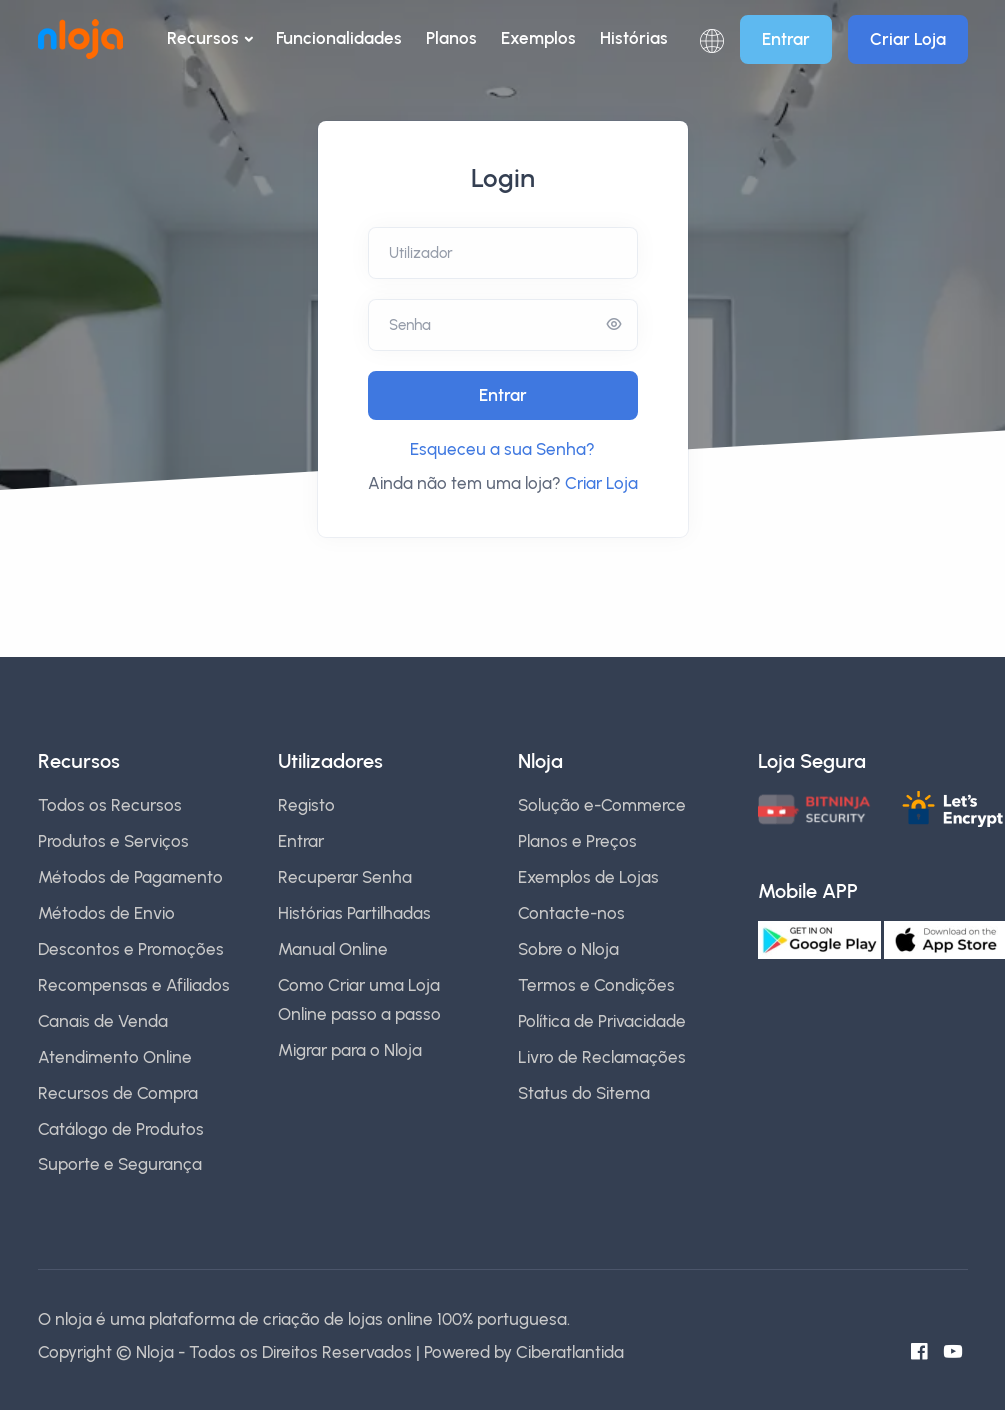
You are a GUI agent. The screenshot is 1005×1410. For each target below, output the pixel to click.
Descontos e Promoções (131, 949)
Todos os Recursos (110, 805)
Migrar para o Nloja (350, 1050)
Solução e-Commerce (602, 805)
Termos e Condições (596, 985)
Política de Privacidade (602, 1021)
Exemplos (538, 38)
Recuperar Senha (345, 877)
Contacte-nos (571, 913)
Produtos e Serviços (113, 841)
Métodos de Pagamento (130, 877)
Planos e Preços (577, 841)
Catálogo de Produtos (121, 1129)
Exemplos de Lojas (588, 877)
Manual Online (333, 949)
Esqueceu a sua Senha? (502, 449)
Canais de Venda (103, 1021)
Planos (451, 38)
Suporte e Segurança (120, 1164)
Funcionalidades (339, 38)
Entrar (786, 39)
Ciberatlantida (570, 1352)
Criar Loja (908, 39)
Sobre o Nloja (568, 949)
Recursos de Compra (118, 1093)
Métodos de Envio (106, 913)
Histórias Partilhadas (354, 913)
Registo (306, 805)
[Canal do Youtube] (958, 1352)
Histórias (634, 38)
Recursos (203, 38)
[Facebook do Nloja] (924, 1352)
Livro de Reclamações (602, 1057)
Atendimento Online (115, 1057)
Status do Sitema (584, 1093)
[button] (712, 39)
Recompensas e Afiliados (134, 985)
